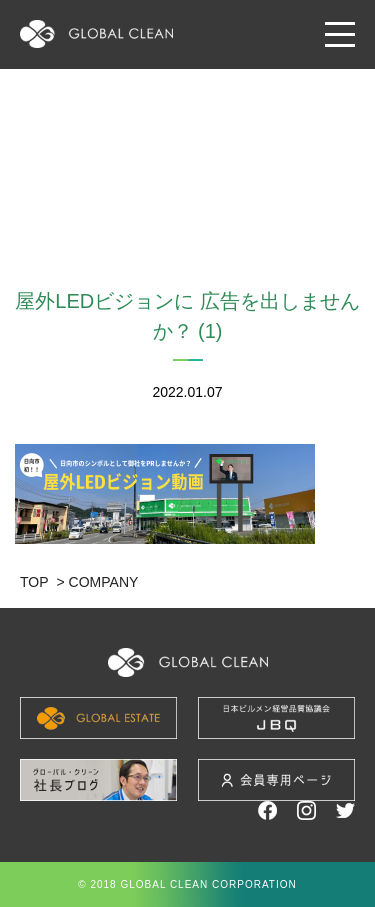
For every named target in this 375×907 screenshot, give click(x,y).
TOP (34, 582)
